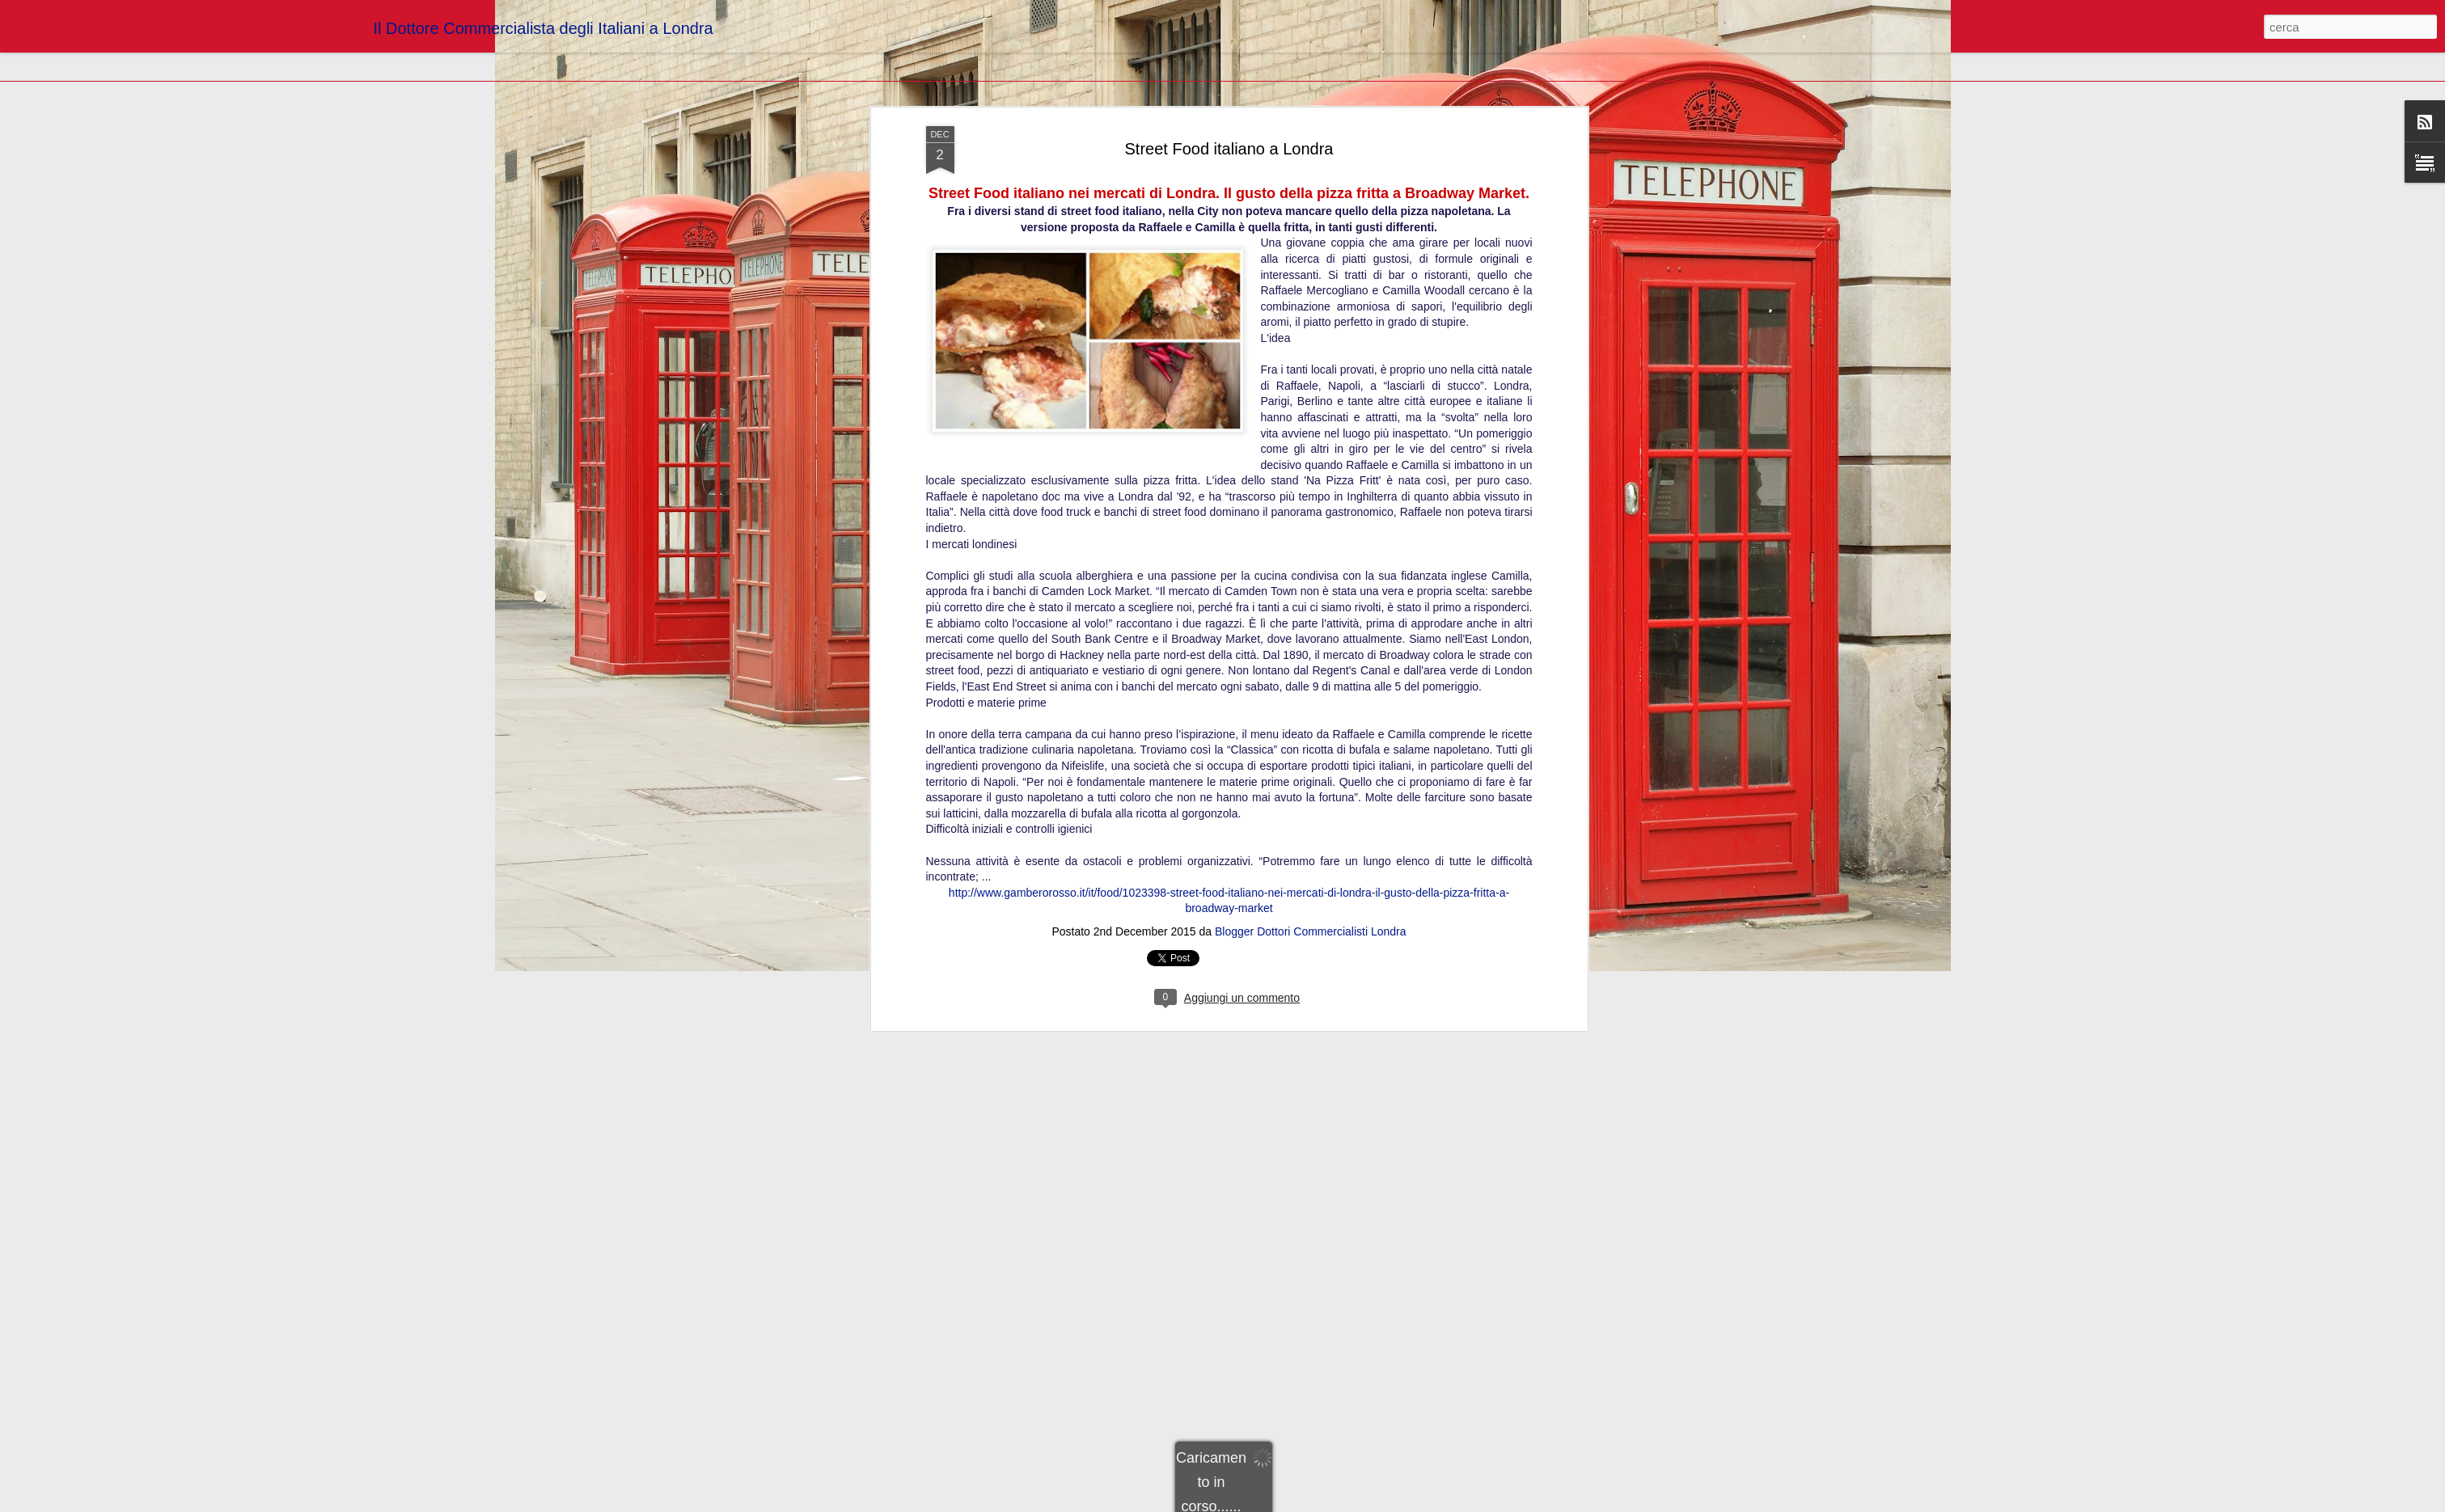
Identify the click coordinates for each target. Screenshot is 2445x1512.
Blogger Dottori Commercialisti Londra (1311, 246)
